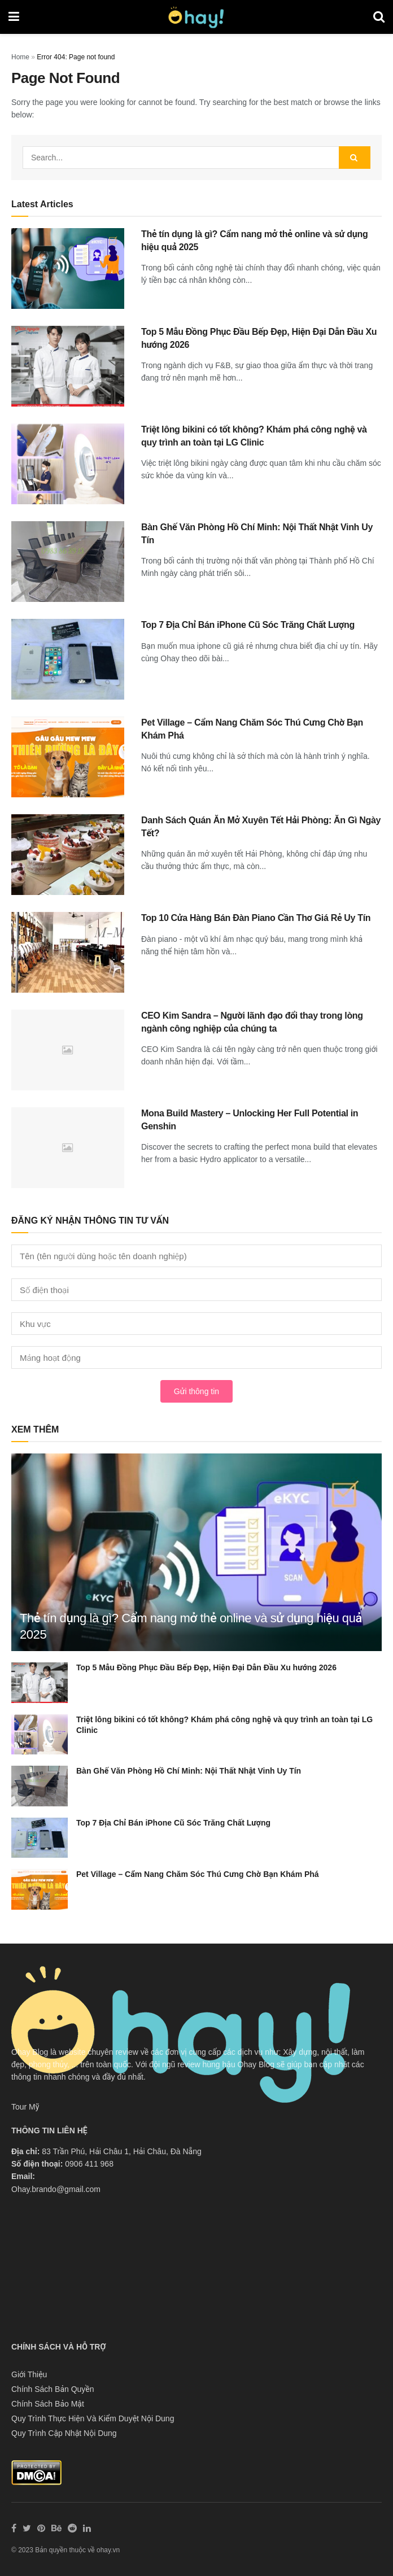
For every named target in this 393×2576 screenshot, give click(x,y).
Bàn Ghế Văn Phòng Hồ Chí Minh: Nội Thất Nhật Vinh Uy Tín (188, 1770)
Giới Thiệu (29, 2374)
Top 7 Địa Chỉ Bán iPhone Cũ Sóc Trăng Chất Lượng (248, 625)
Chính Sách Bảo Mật (47, 2403)
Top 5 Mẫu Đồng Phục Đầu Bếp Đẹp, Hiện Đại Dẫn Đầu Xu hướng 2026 (206, 1667)
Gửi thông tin (196, 1391)
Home (20, 57)
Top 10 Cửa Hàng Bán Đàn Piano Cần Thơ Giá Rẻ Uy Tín (255, 918)
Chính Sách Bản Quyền (52, 2389)
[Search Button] (354, 157)
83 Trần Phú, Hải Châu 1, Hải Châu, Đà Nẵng (122, 2151)
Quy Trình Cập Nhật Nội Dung (64, 2433)
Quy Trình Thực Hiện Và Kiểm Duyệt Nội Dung (92, 2418)
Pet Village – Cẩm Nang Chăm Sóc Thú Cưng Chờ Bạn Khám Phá (197, 1874)
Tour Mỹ (25, 2106)
